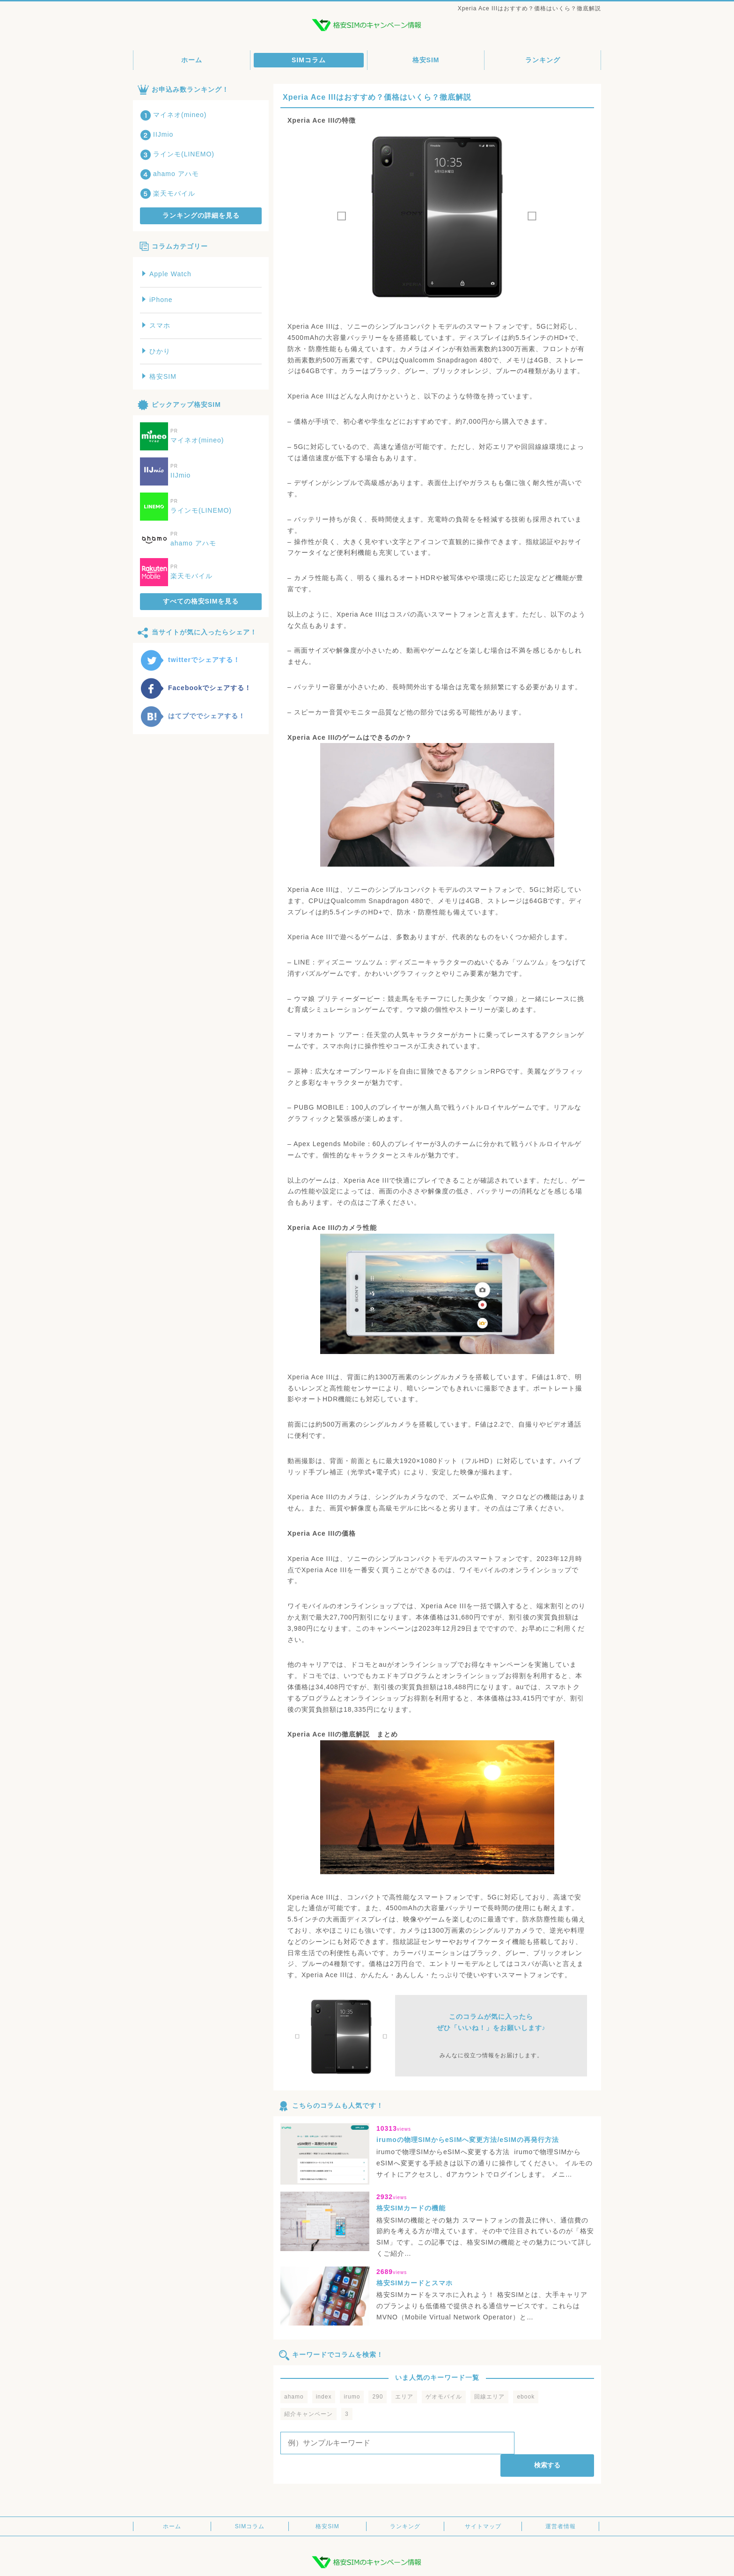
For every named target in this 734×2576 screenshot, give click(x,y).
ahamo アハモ (169, 173)
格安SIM (426, 60)
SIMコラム (309, 60)
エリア (404, 2396)
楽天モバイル (167, 193)
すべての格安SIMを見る (201, 601)
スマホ (156, 325)
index (324, 2396)
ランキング (542, 60)
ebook (526, 2396)
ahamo (294, 2396)
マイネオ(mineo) (173, 114)
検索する (556, 2442)
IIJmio (156, 134)
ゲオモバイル (444, 2396)
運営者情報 (560, 2504)
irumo (352, 2396)
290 (377, 2396)
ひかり (156, 351)
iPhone (157, 299)
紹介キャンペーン (308, 2414)
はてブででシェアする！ (192, 716)
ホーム (191, 60)
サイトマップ (483, 2504)
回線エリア (489, 2396)
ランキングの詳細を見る (201, 215)
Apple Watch (166, 274)
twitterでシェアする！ (190, 659)
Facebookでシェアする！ (195, 688)
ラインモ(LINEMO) (177, 154)
